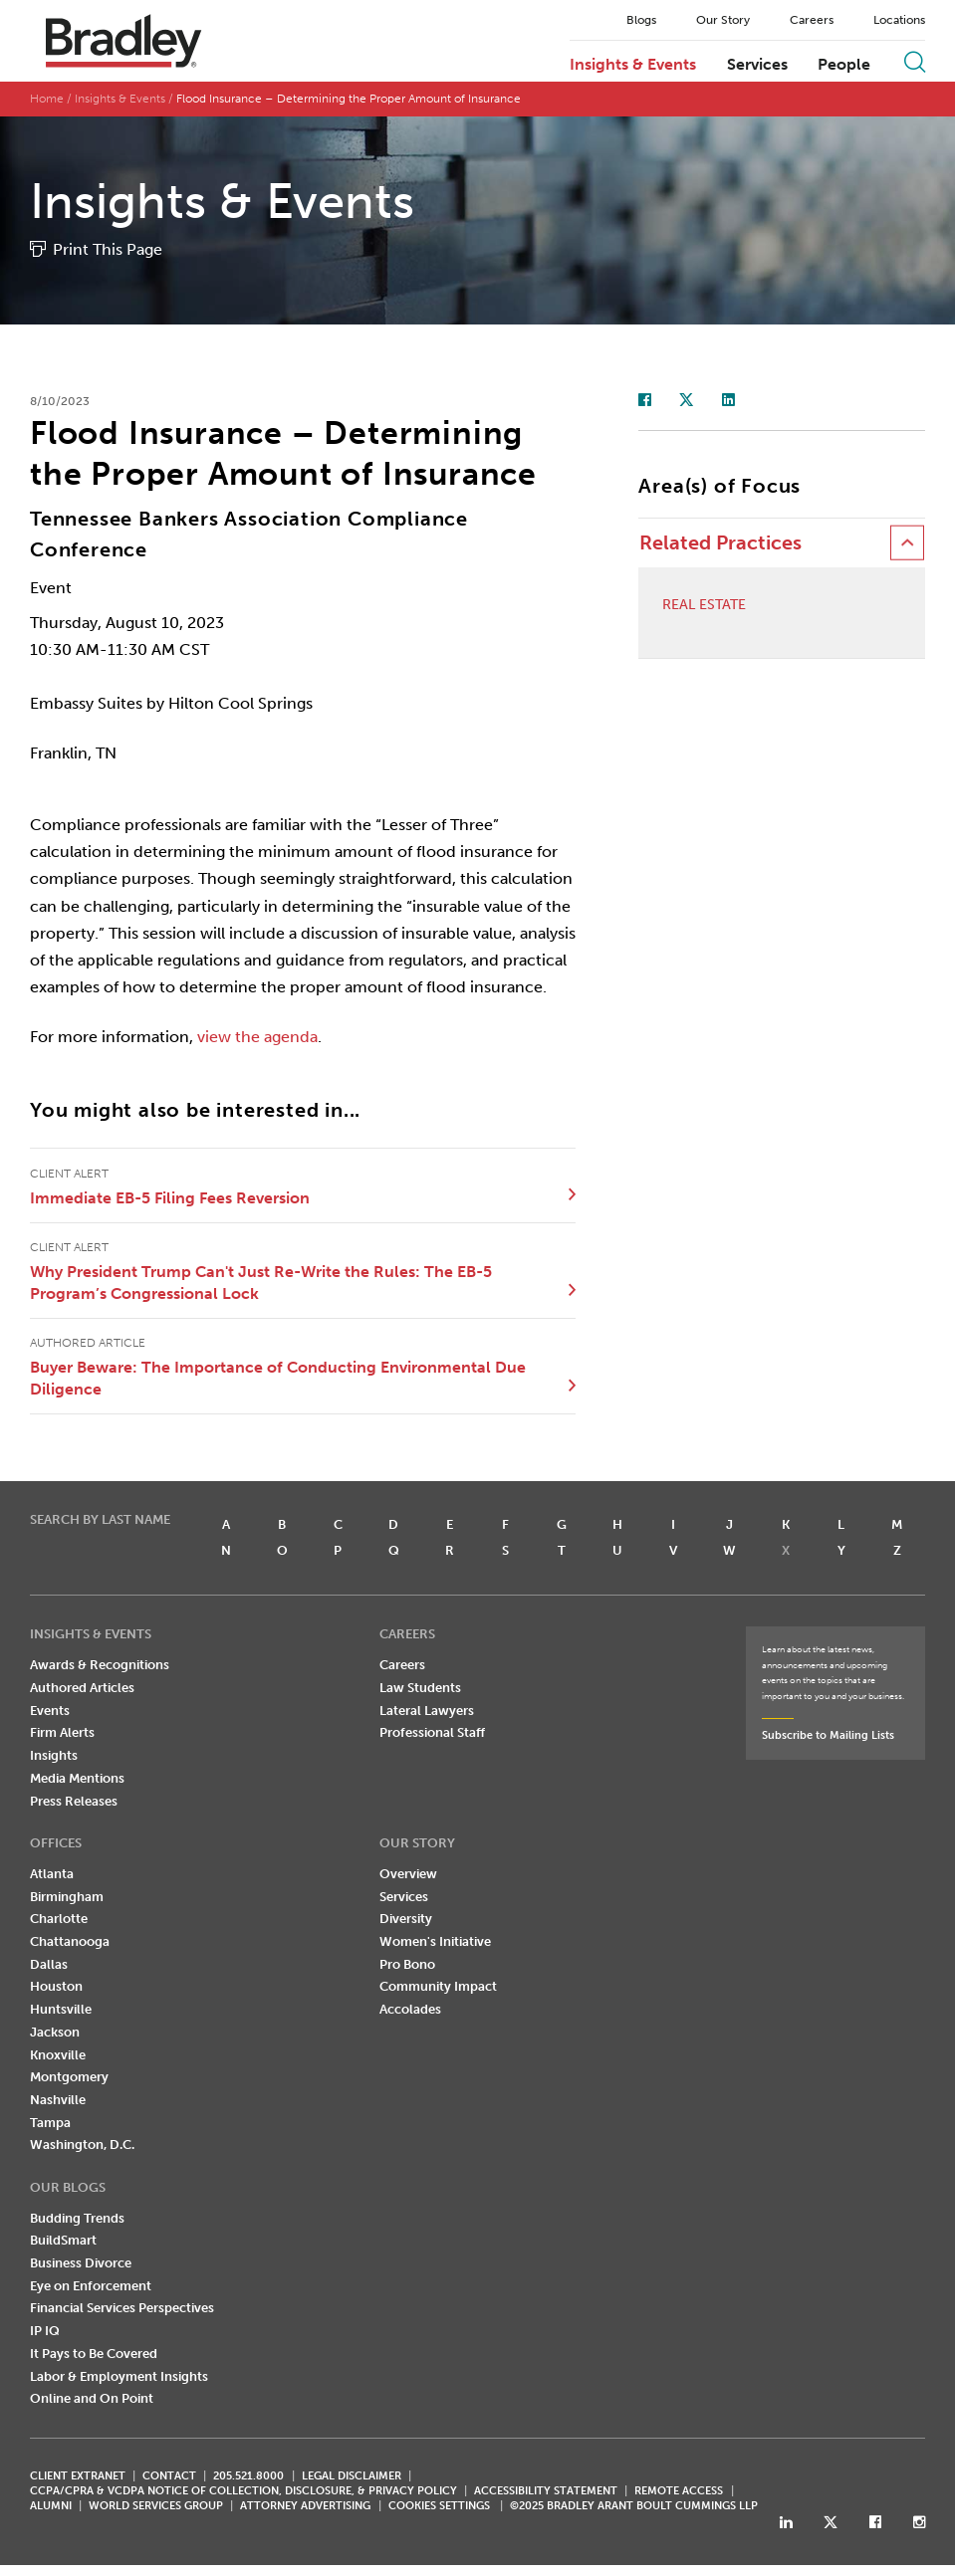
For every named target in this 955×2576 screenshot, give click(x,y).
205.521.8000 (248, 2476)
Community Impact (438, 1987)
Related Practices (720, 544)
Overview (408, 1874)
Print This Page (107, 250)
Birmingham (67, 1897)
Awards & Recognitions (99, 1665)
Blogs (641, 20)
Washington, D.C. (82, 2145)
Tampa (50, 2123)
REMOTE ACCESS (678, 2491)
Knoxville (58, 2055)
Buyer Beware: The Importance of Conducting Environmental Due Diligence (278, 1379)
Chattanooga (70, 1942)
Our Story (723, 20)
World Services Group (156, 2506)
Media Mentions (77, 1779)
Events (50, 1711)
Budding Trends (77, 2219)
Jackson (55, 2033)
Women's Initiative (435, 1942)
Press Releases (74, 1802)
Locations (899, 20)
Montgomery (69, 2077)
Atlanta (52, 1874)
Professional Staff (432, 1733)
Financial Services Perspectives (122, 2308)
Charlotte (59, 1919)
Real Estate (704, 606)
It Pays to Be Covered (93, 2354)
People (844, 65)
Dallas (49, 1965)
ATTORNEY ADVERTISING (305, 2506)
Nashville (58, 2100)
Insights (54, 1756)
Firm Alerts (62, 1733)
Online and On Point (91, 2399)
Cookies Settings (439, 2507)
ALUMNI (51, 2506)
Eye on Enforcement (90, 2286)
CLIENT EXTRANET (77, 2476)
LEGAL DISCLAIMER (351, 2476)
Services (757, 65)
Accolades (410, 2010)
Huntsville (61, 2010)
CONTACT (169, 2476)
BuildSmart (63, 2241)
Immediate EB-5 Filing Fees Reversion (170, 1198)
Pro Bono (407, 1965)
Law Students (420, 1688)
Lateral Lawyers (426, 1711)
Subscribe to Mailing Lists (828, 1736)
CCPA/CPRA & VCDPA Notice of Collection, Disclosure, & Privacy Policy (243, 2491)
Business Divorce (80, 2263)
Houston (56, 1987)
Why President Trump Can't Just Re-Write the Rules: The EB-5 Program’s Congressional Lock (261, 1283)
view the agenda (257, 1037)
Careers (812, 20)
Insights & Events (633, 65)
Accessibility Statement (545, 2491)
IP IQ (45, 2331)
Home (47, 100)
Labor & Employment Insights (119, 2377)
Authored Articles (82, 1688)
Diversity (405, 1919)
